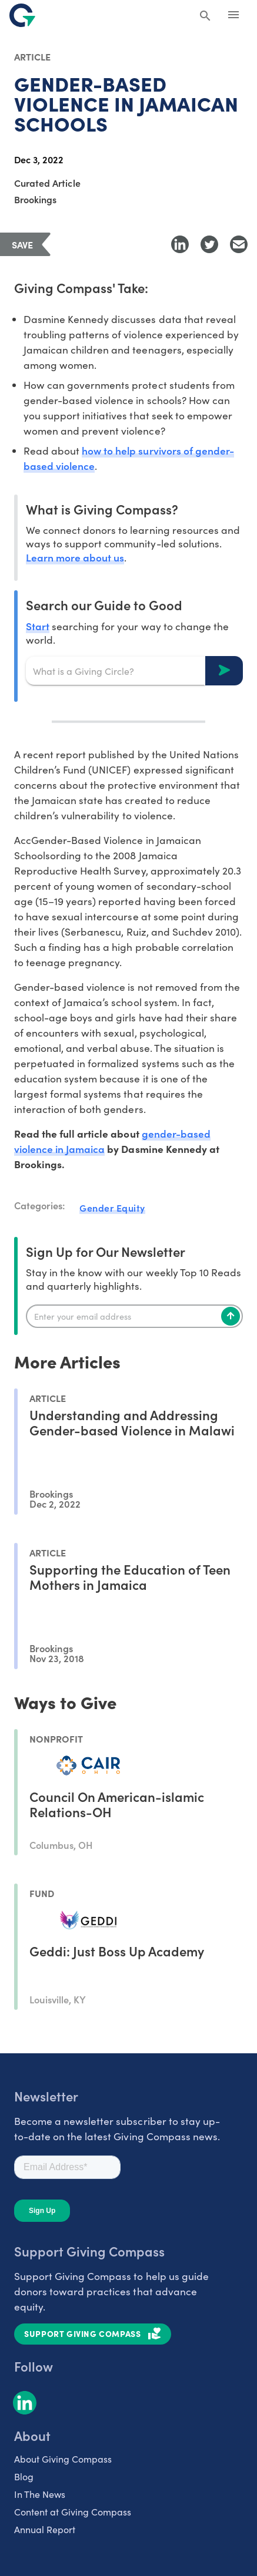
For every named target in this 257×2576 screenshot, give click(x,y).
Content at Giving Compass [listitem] (72, 2512)
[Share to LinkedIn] (180, 244)
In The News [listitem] (39, 2494)
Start (37, 625)
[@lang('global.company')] (22, 15)
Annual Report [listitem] (44, 2529)
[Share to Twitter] (209, 244)
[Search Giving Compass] (205, 16)
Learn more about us (75, 557)
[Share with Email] (239, 244)
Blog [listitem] (24, 2476)
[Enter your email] (134, 1316)
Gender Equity (112, 1207)
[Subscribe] (230, 1316)
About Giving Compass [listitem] (63, 2459)
